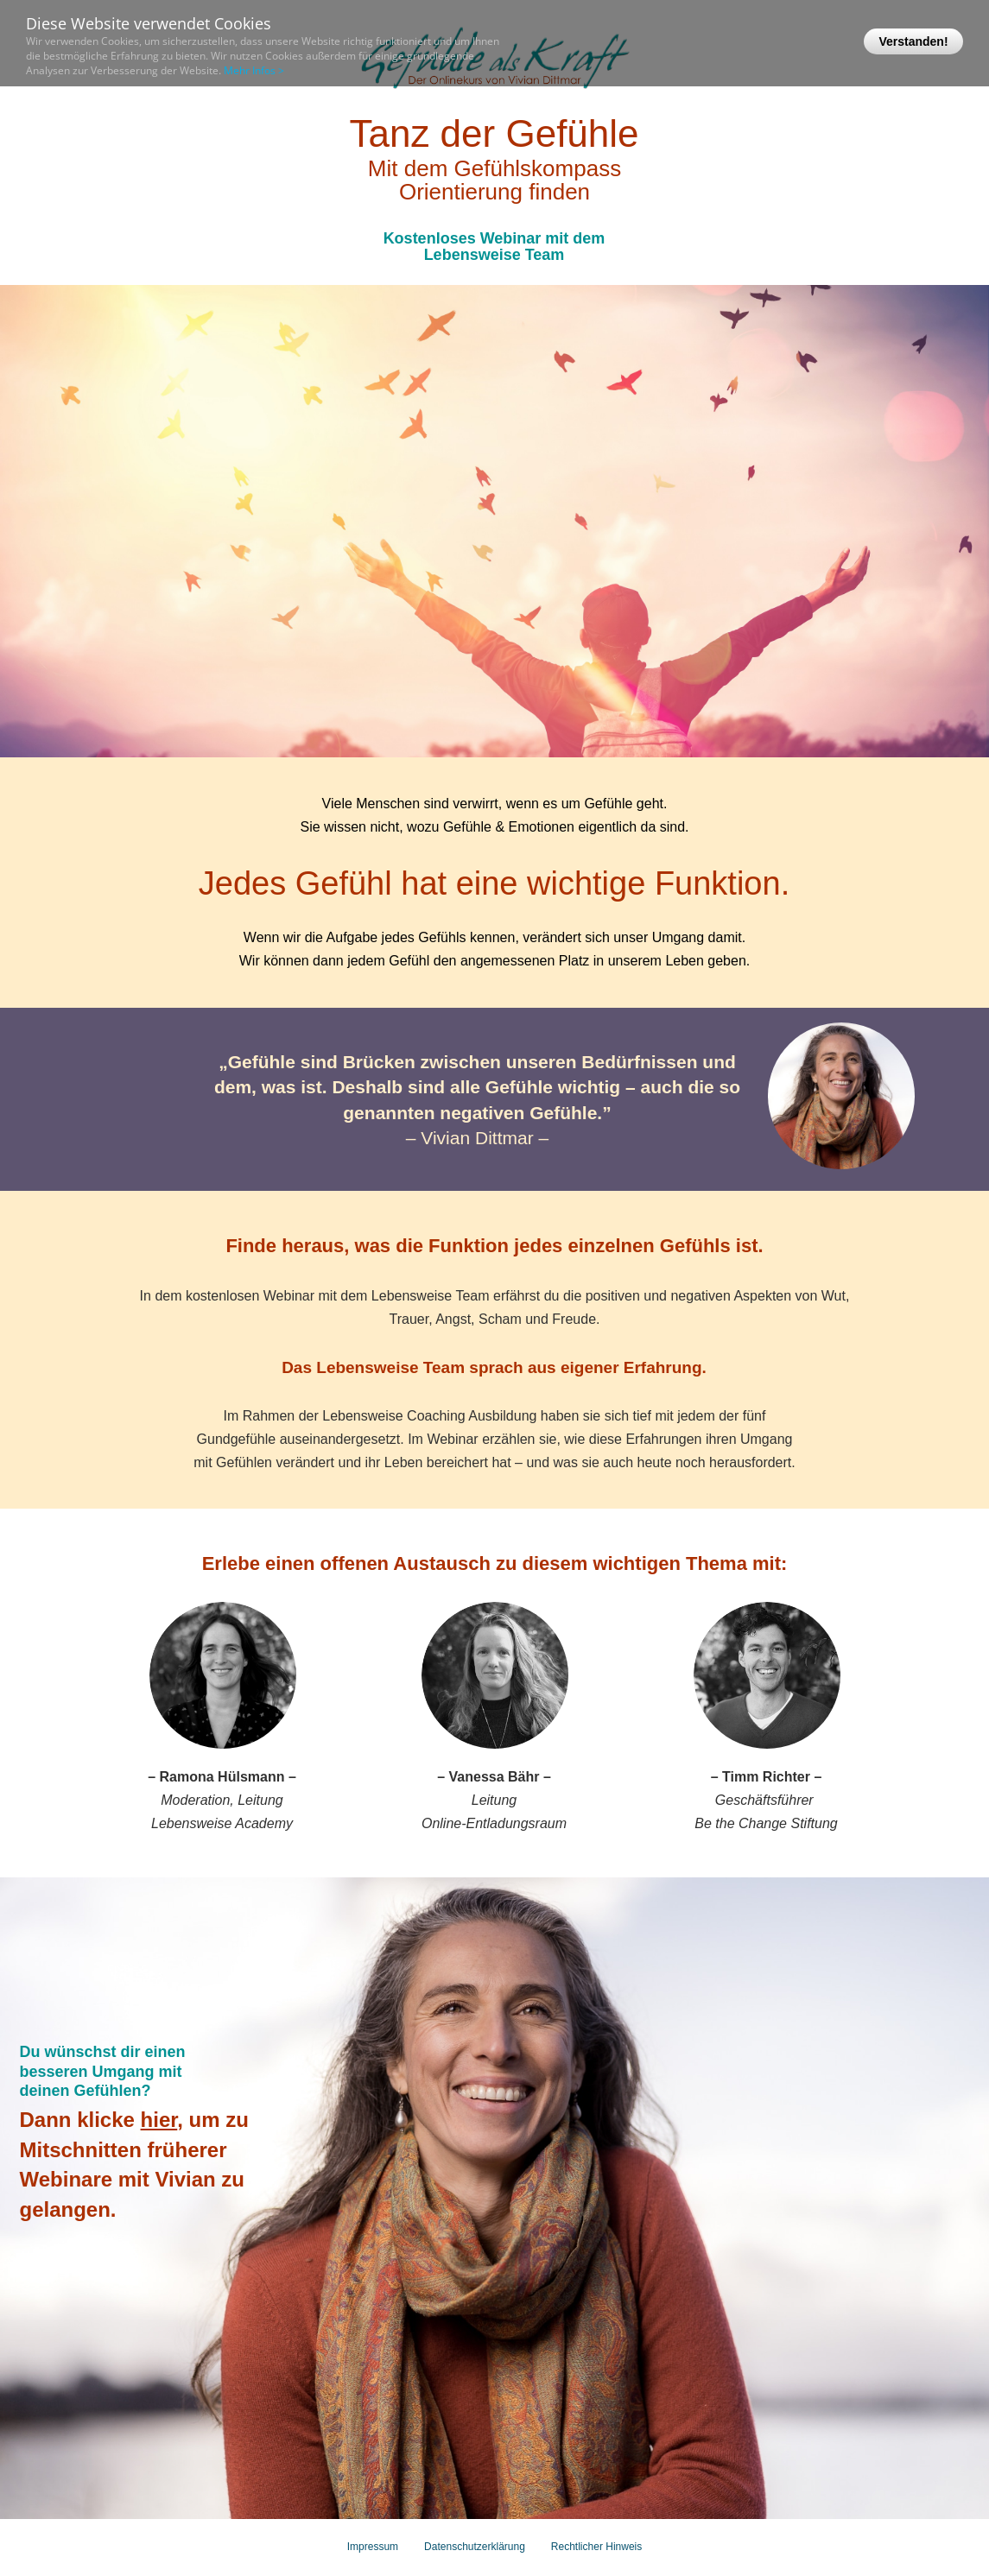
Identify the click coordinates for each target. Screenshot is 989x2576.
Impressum (372, 2547)
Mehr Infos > (254, 70)
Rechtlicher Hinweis (596, 2547)
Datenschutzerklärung (474, 2547)
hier (159, 2119)
